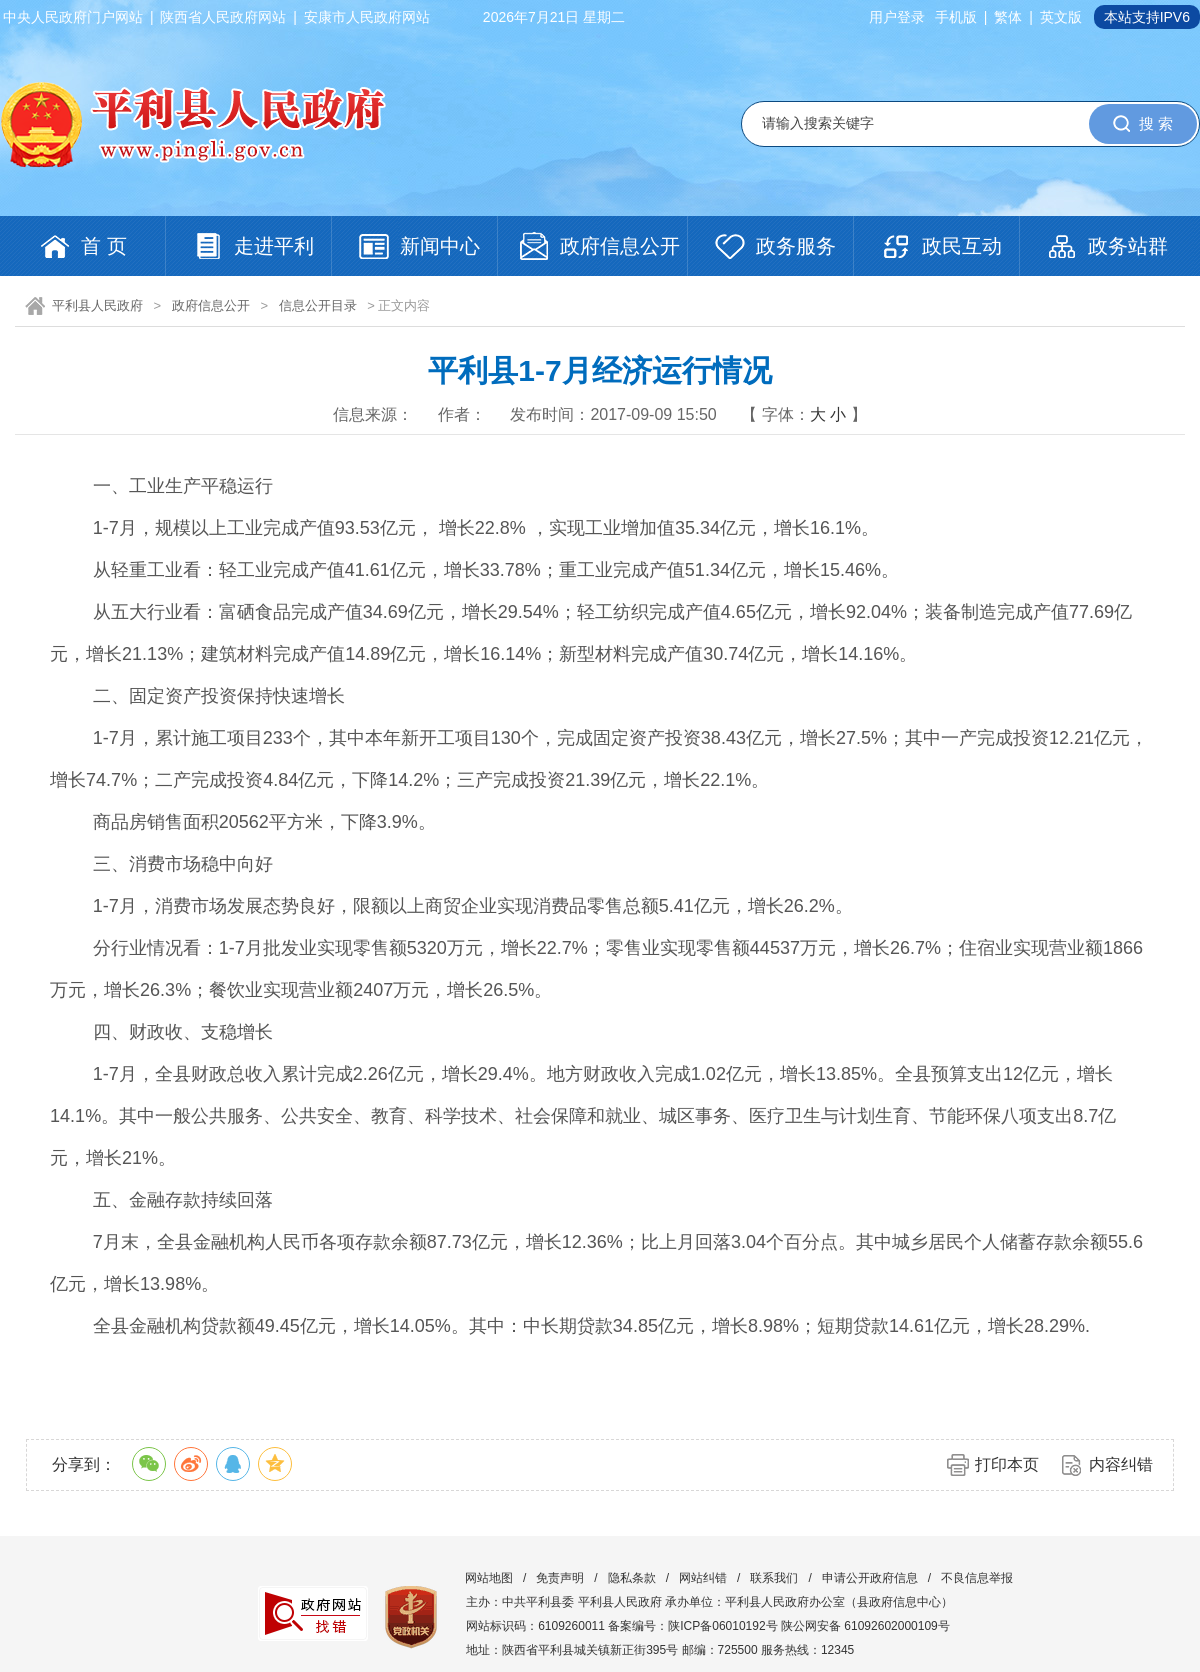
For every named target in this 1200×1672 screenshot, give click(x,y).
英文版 (1061, 17)
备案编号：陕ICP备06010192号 (692, 1626)
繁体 (1008, 17)
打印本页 (1007, 1464)
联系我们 (774, 1578)
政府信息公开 (211, 305)
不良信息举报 (977, 1578)
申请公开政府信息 (870, 1578)
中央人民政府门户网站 (73, 17)
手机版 (956, 17)
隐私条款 (632, 1578)
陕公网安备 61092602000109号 (865, 1626)
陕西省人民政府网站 (223, 17)
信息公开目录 (318, 305)
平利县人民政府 (97, 305)
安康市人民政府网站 (367, 17)
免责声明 (560, 1578)
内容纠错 (1121, 1464)
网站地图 (489, 1578)
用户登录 (897, 17)
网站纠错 (703, 1578)
